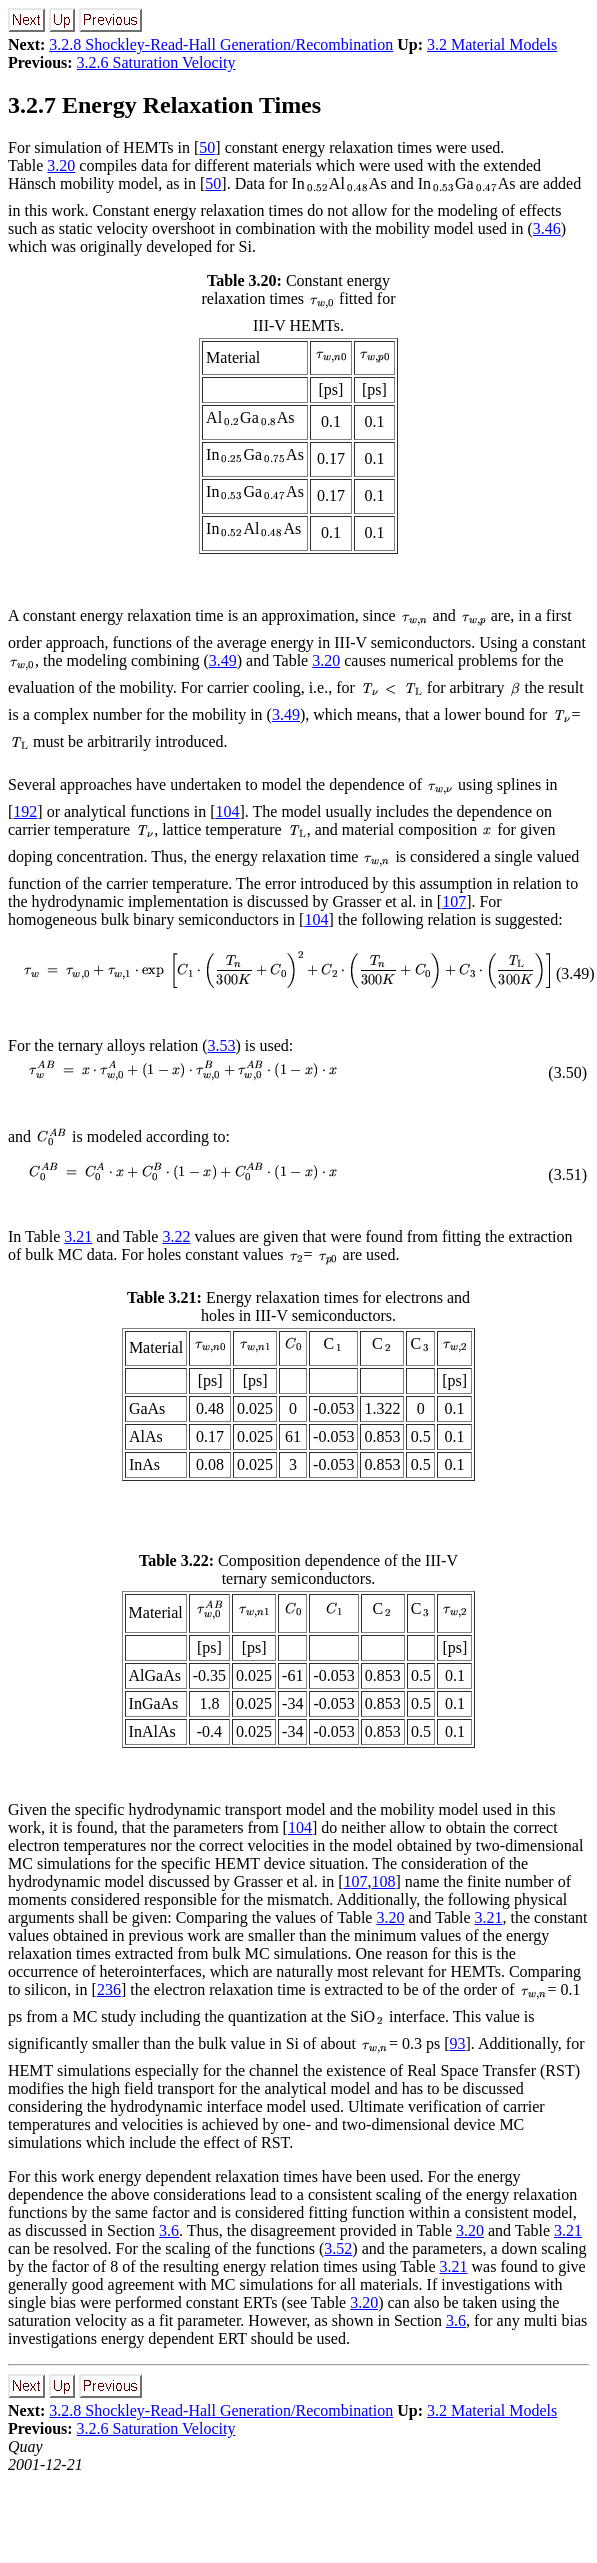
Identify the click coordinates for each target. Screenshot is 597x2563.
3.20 (61, 165)
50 (207, 147)
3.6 (169, 2230)
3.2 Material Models (492, 44)
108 (383, 1881)
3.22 (176, 1236)
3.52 (338, 2248)
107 (454, 901)
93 (458, 2043)
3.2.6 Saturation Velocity (156, 62)
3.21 (78, 1236)
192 (25, 811)
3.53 (222, 1045)
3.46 (547, 228)
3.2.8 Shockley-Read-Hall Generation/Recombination (221, 44)
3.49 (223, 660)
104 (228, 811)
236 (109, 1989)
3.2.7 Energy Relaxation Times (164, 105)
